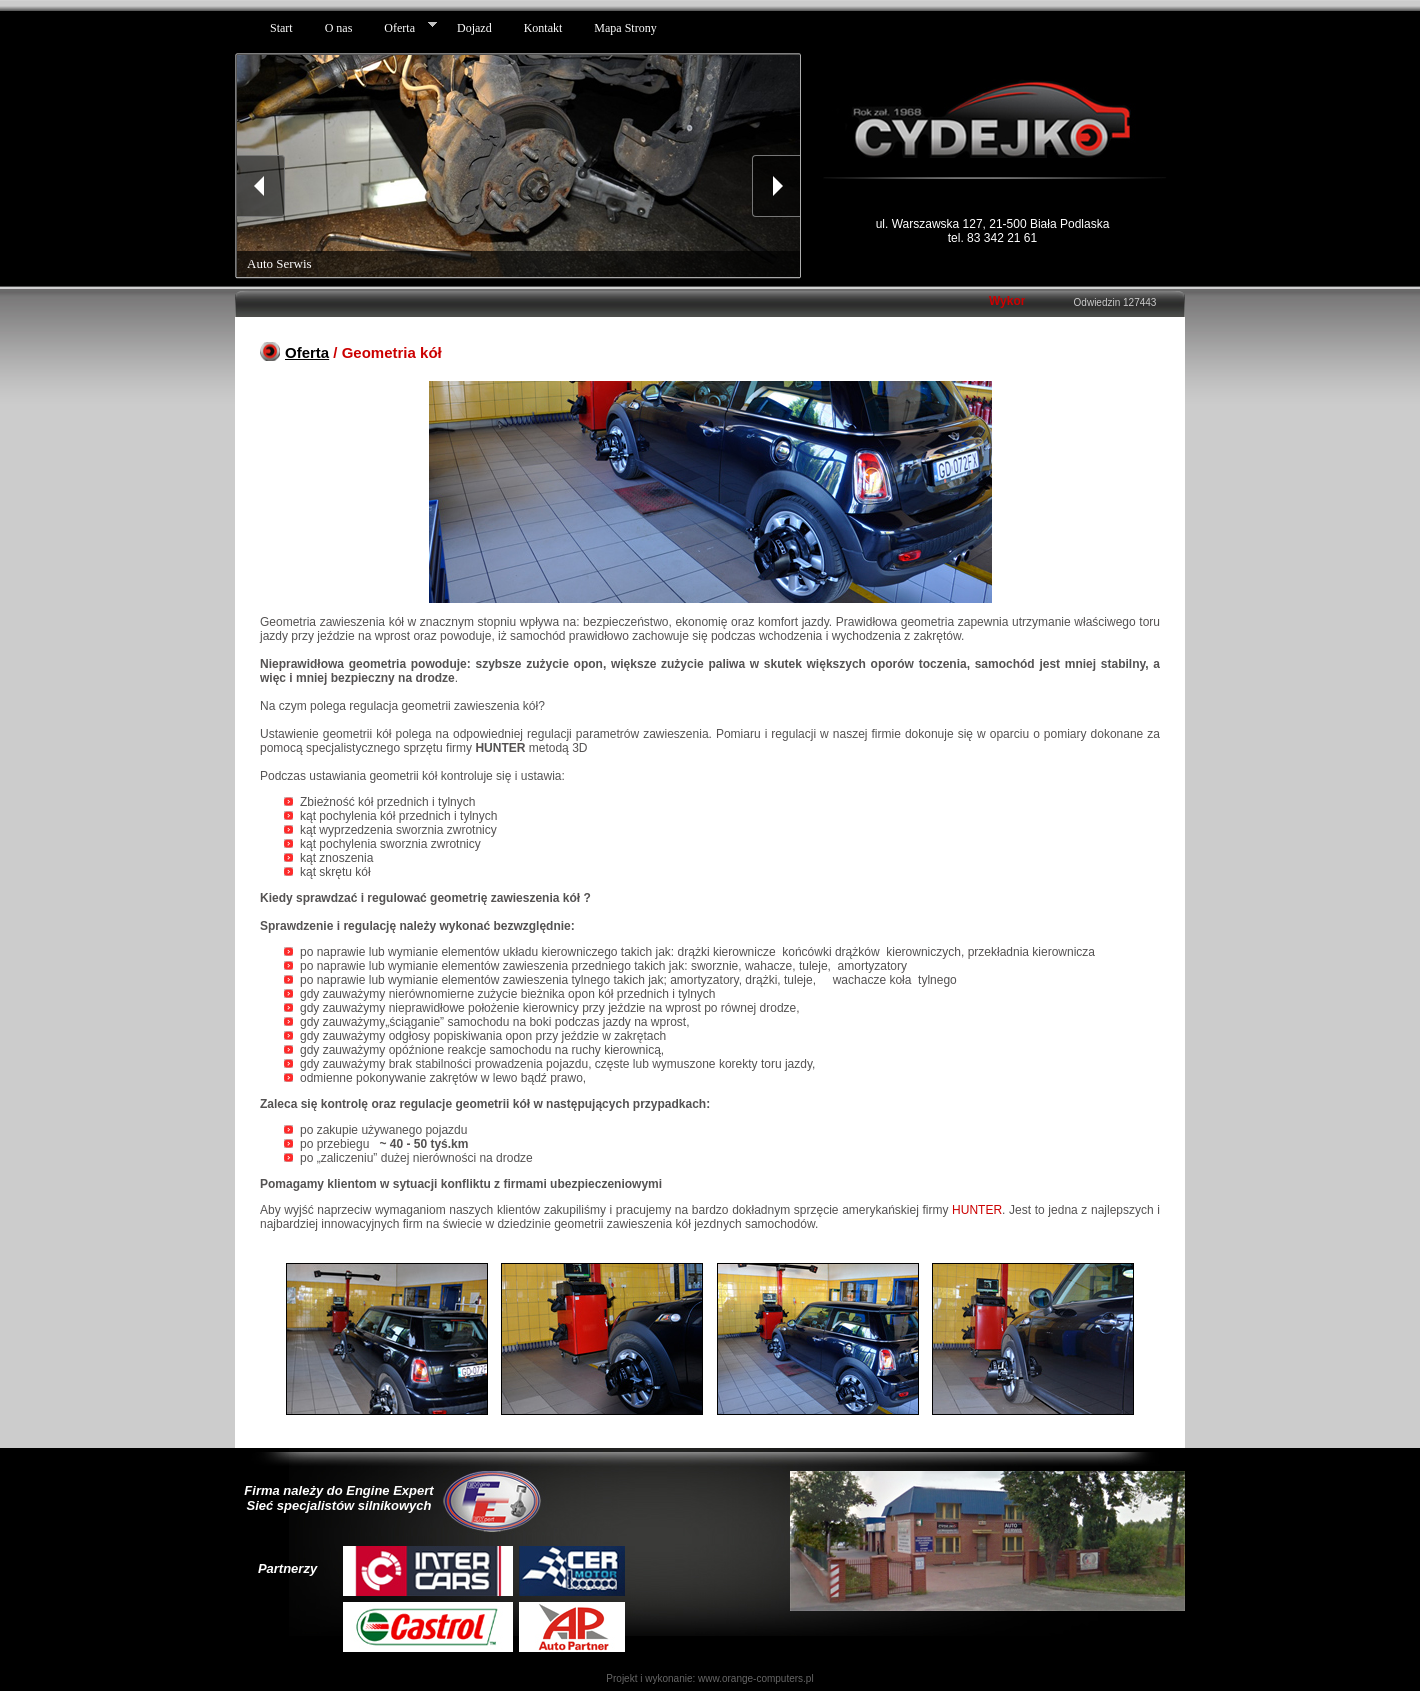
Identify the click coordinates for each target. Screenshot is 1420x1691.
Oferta (307, 352)
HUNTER (977, 1210)
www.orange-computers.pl (756, 1678)
